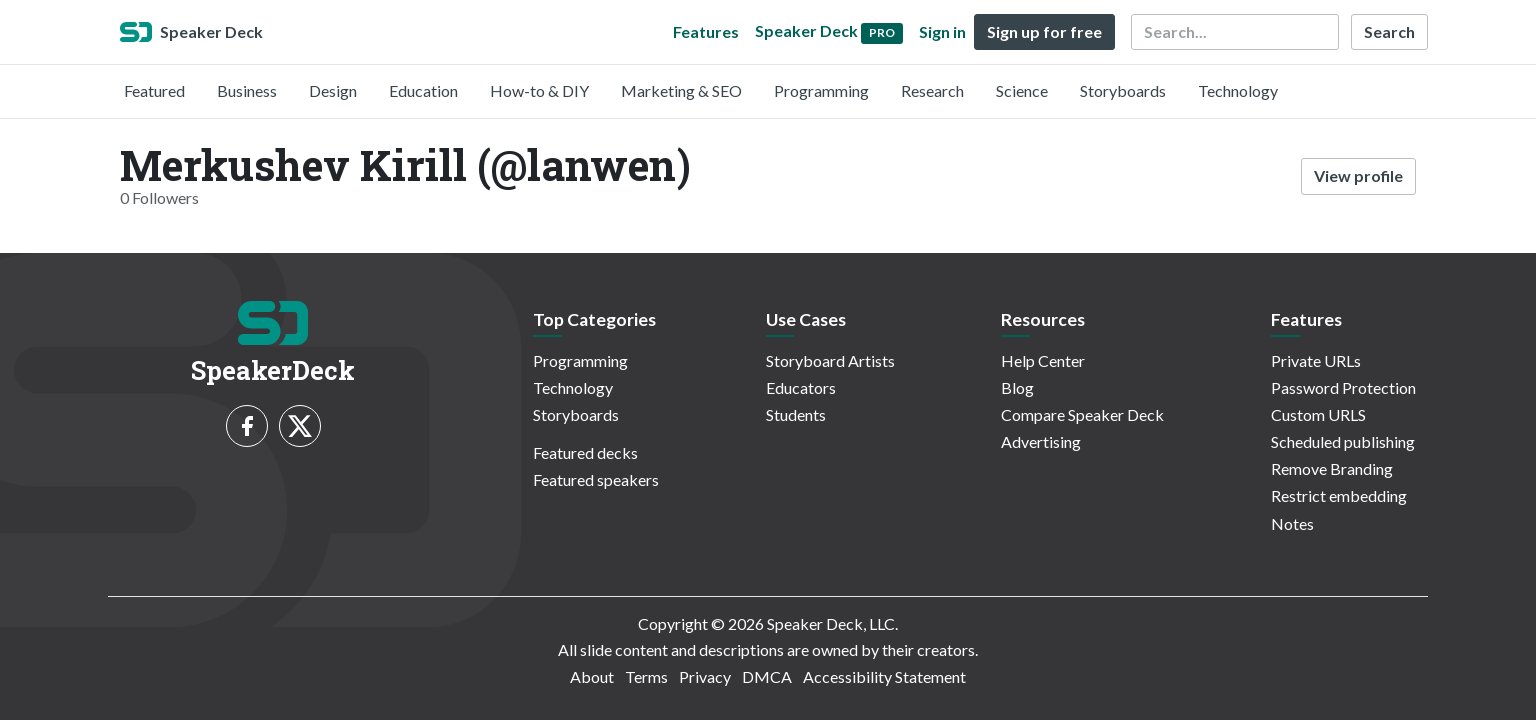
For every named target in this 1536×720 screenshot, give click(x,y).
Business (247, 90)
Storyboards (1123, 90)
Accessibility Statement (884, 676)
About (592, 676)
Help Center (1043, 360)
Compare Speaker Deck (1082, 414)
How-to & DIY (539, 90)
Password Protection (1343, 387)
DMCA (767, 676)
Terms (646, 676)
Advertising (1041, 441)
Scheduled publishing (1343, 441)
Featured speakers (596, 479)
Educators (801, 387)
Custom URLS (1318, 414)
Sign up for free (1044, 31)
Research (932, 90)
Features (706, 31)
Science (1022, 90)
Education (423, 90)
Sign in (942, 31)
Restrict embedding (1339, 495)
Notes (1292, 523)
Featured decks (585, 452)
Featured (154, 90)
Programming (821, 90)
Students (796, 414)
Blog (1017, 387)
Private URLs (1316, 360)
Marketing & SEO (681, 90)
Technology (1238, 90)
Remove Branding (1332, 468)
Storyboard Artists (830, 360)
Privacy (705, 676)
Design (333, 90)
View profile (1358, 175)
